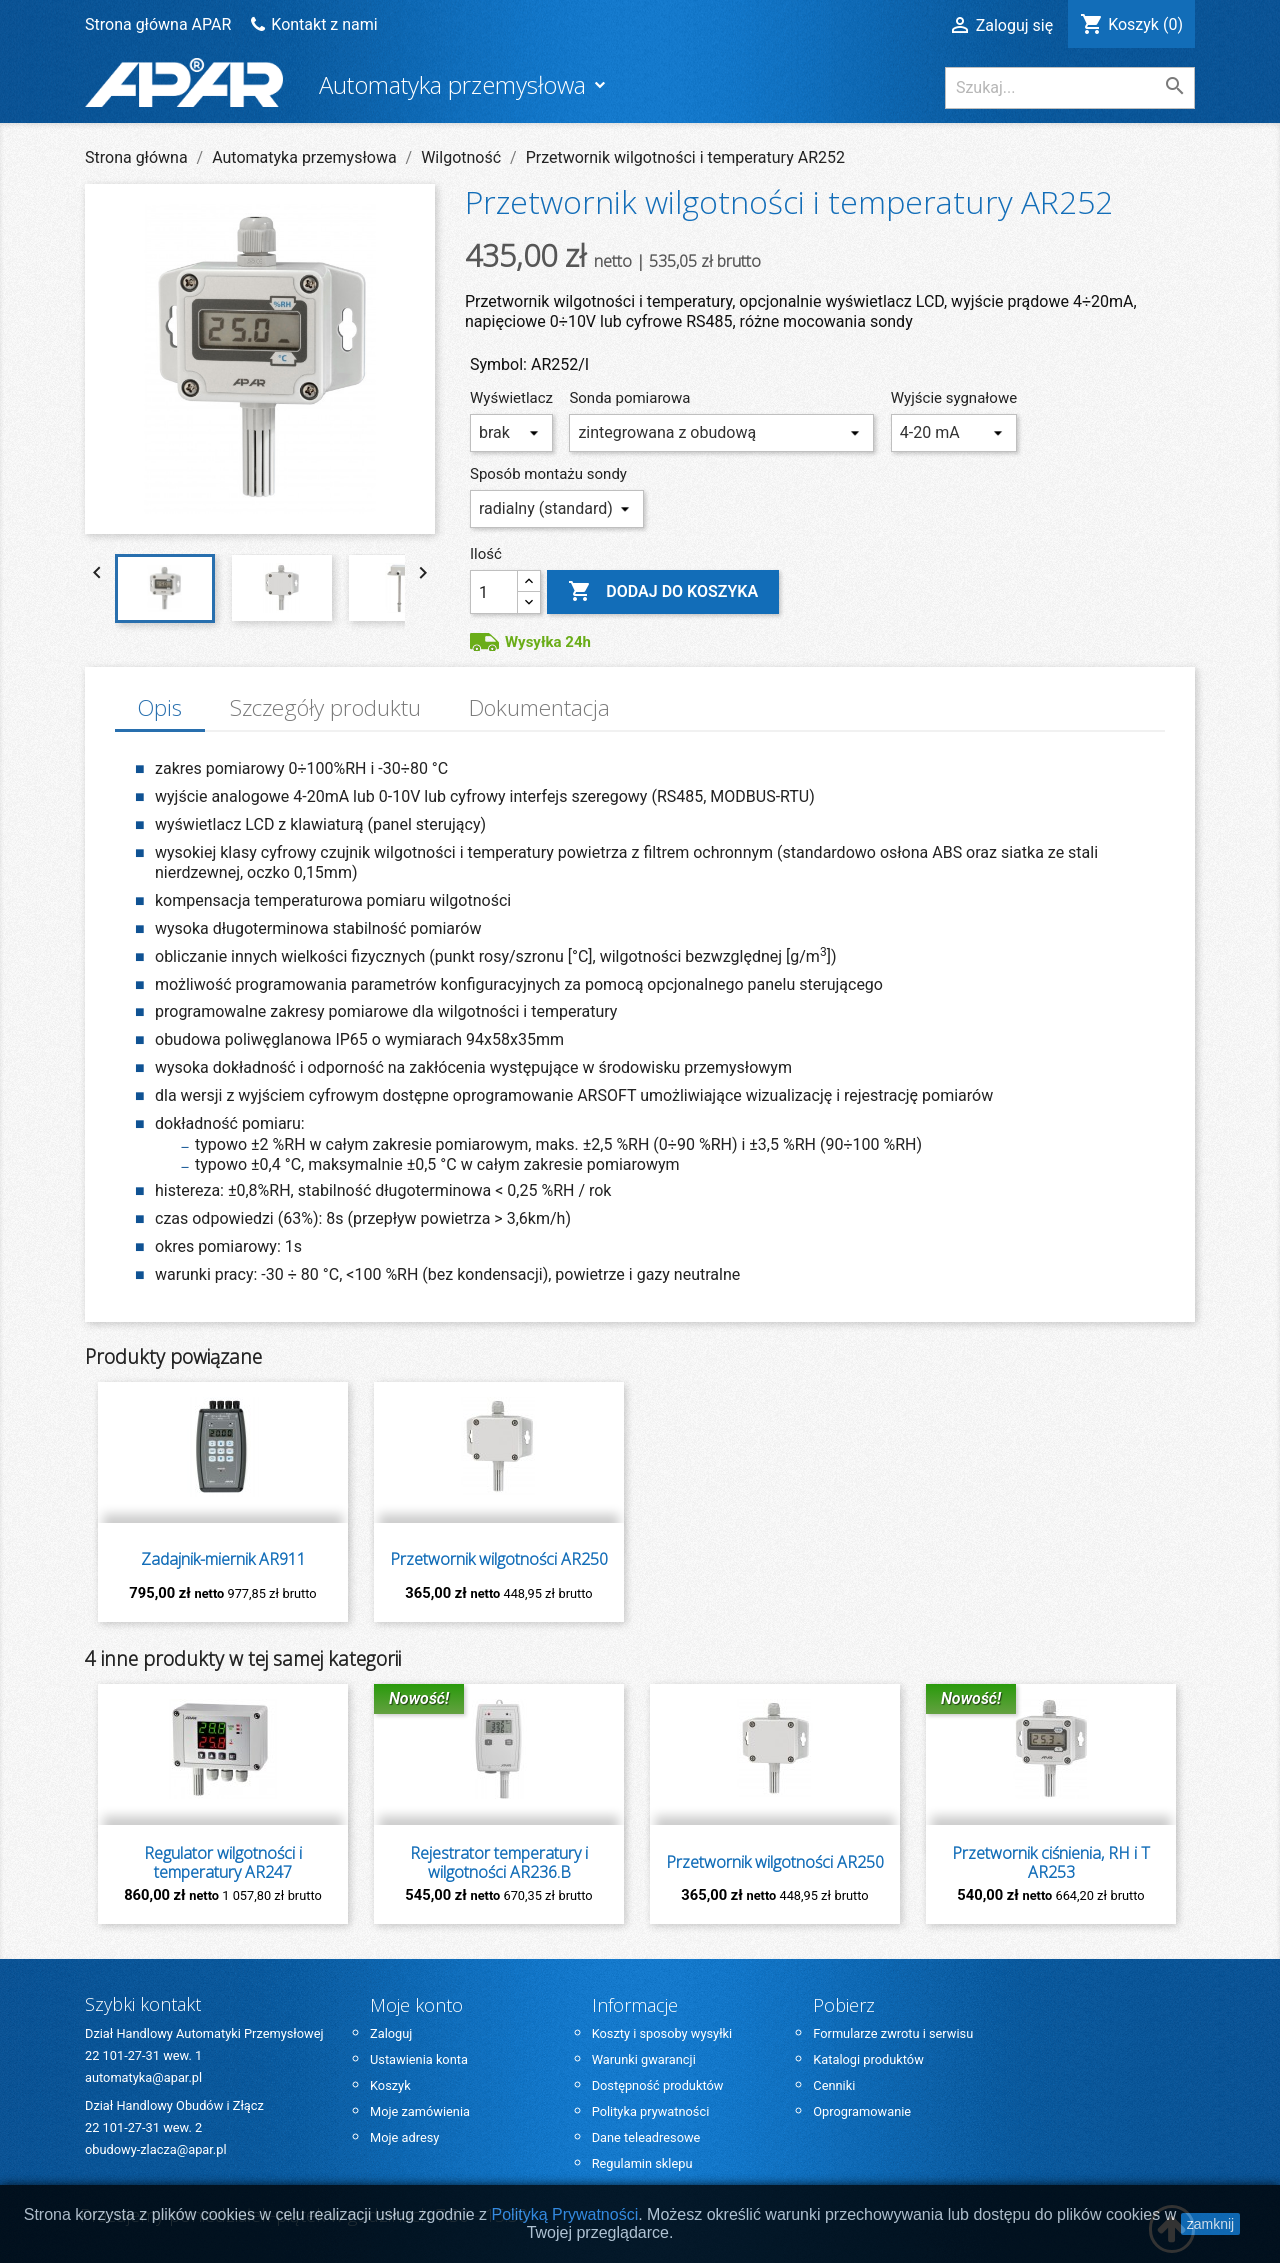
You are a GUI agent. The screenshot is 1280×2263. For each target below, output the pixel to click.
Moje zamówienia (420, 2111)
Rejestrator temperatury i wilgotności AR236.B (499, 1863)
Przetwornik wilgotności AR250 (499, 1559)
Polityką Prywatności (565, 2214)
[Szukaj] (1070, 88)
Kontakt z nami (324, 24)
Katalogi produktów (868, 2059)
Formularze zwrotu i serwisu (893, 2033)
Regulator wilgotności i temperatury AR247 (223, 1863)
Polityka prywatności (651, 2111)
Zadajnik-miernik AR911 (223, 1559)
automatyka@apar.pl (143, 2077)
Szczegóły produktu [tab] (325, 707)
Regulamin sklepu (642, 2163)
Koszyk (390, 2085)
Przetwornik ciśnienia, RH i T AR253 (1051, 1863)
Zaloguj (391, 2033)
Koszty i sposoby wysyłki (662, 2033)
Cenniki (834, 2085)
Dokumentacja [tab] (539, 707)
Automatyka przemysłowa (455, 84)
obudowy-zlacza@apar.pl (156, 2149)
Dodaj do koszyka (663, 592)
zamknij (1210, 2224)
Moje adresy (404, 2137)
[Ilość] (494, 592)
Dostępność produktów (658, 2085)
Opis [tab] (159, 707)
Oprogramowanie (862, 2111)
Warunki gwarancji (644, 2059)
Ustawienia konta (419, 2059)
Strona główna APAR (160, 24)
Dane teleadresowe (646, 2137)
